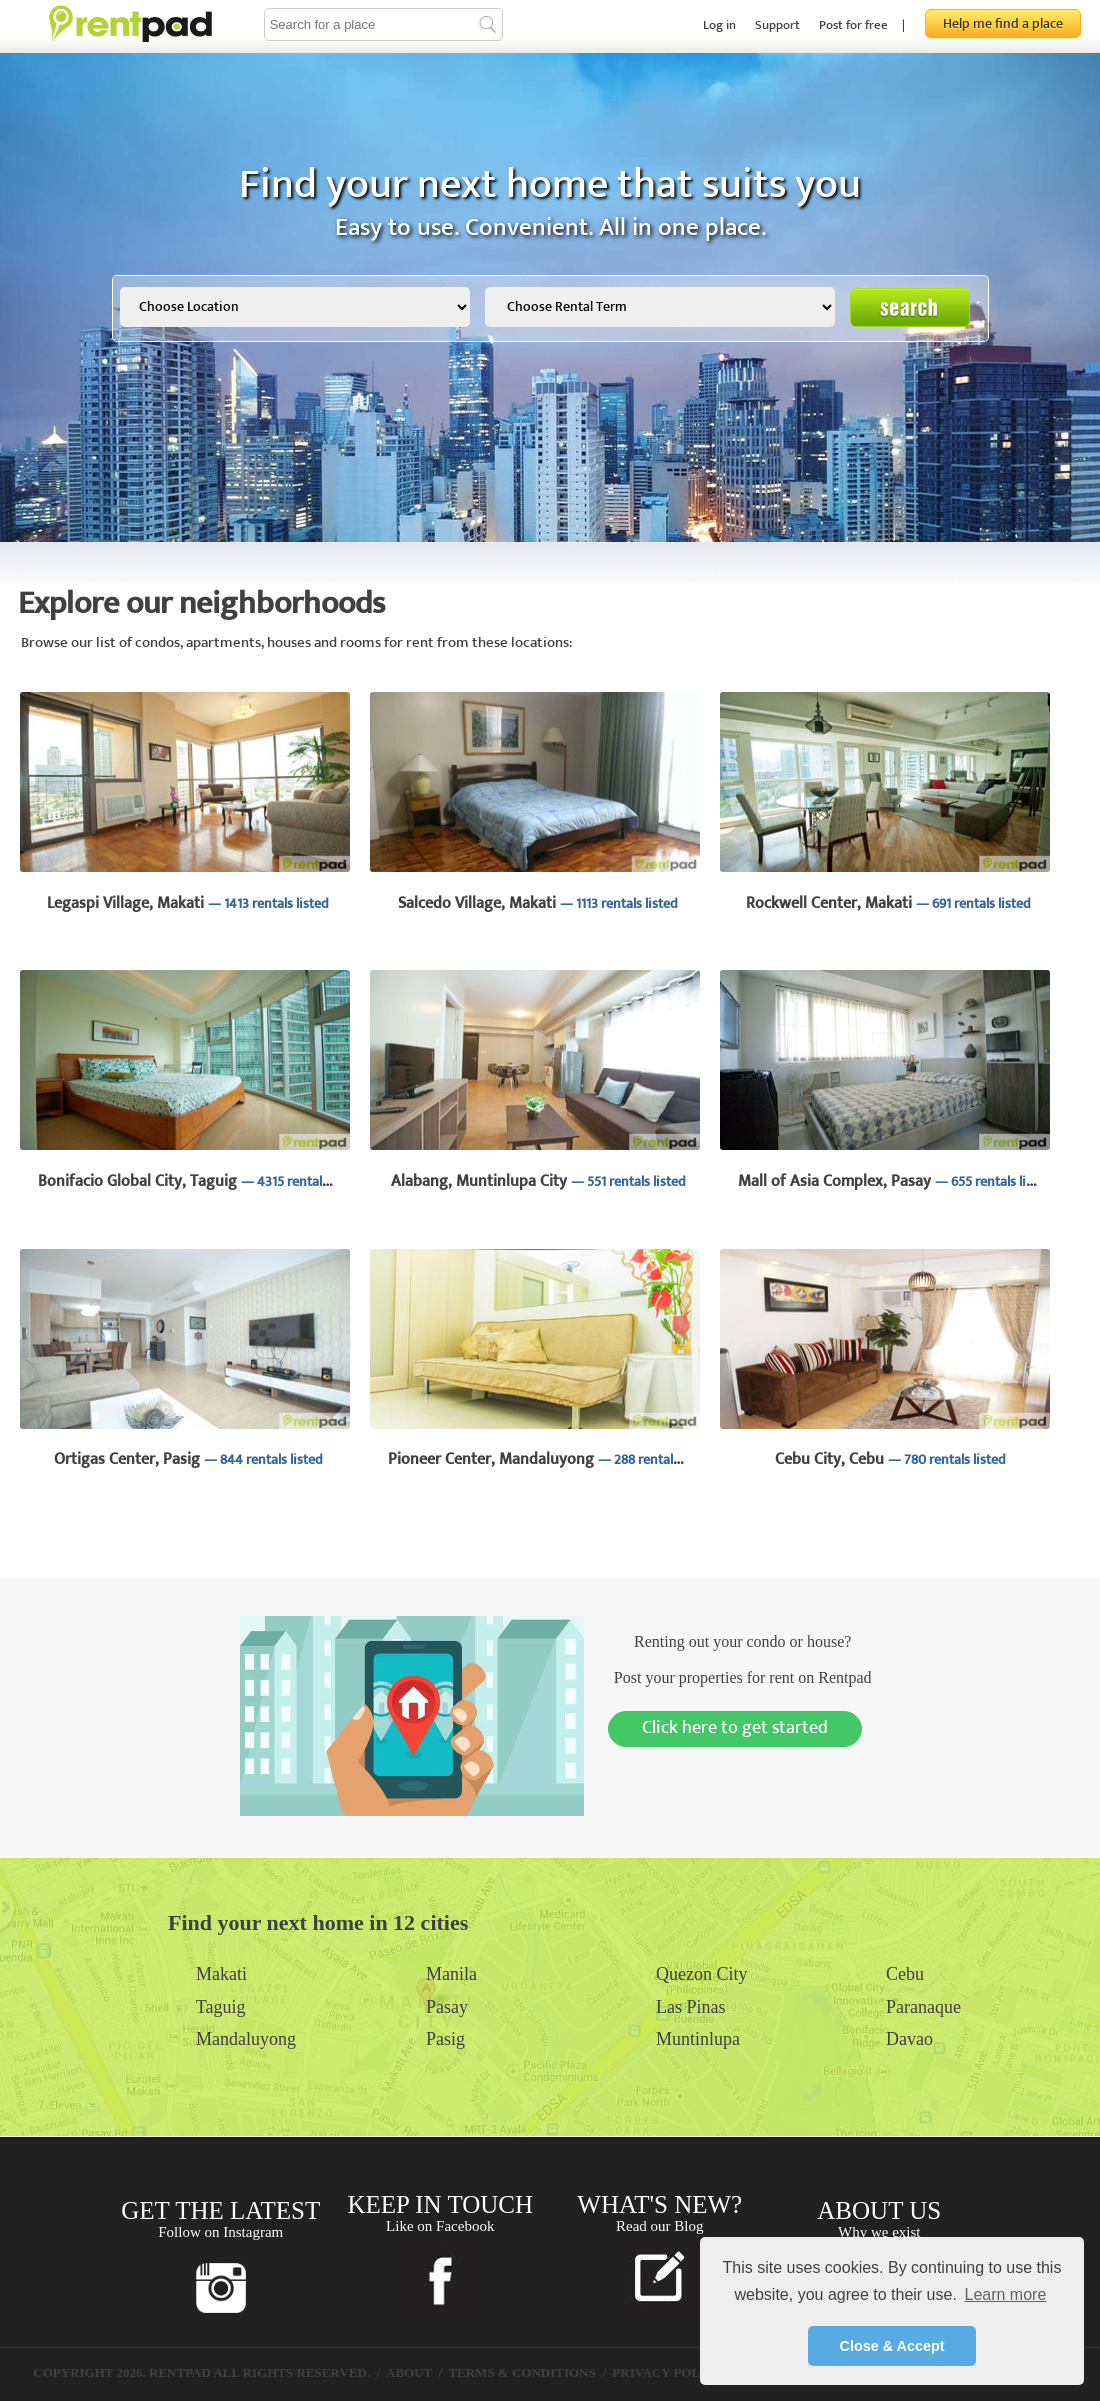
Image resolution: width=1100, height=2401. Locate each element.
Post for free (853, 25)
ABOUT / (415, 2372)
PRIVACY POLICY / (674, 2372)
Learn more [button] (1005, 2294)
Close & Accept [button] (891, 2346)
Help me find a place (1003, 23)
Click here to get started (735, 1728)
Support (777, 25)
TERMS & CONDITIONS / (528, 2372)
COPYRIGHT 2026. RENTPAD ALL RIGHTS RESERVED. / (209, 2372)
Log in (719, 25)
